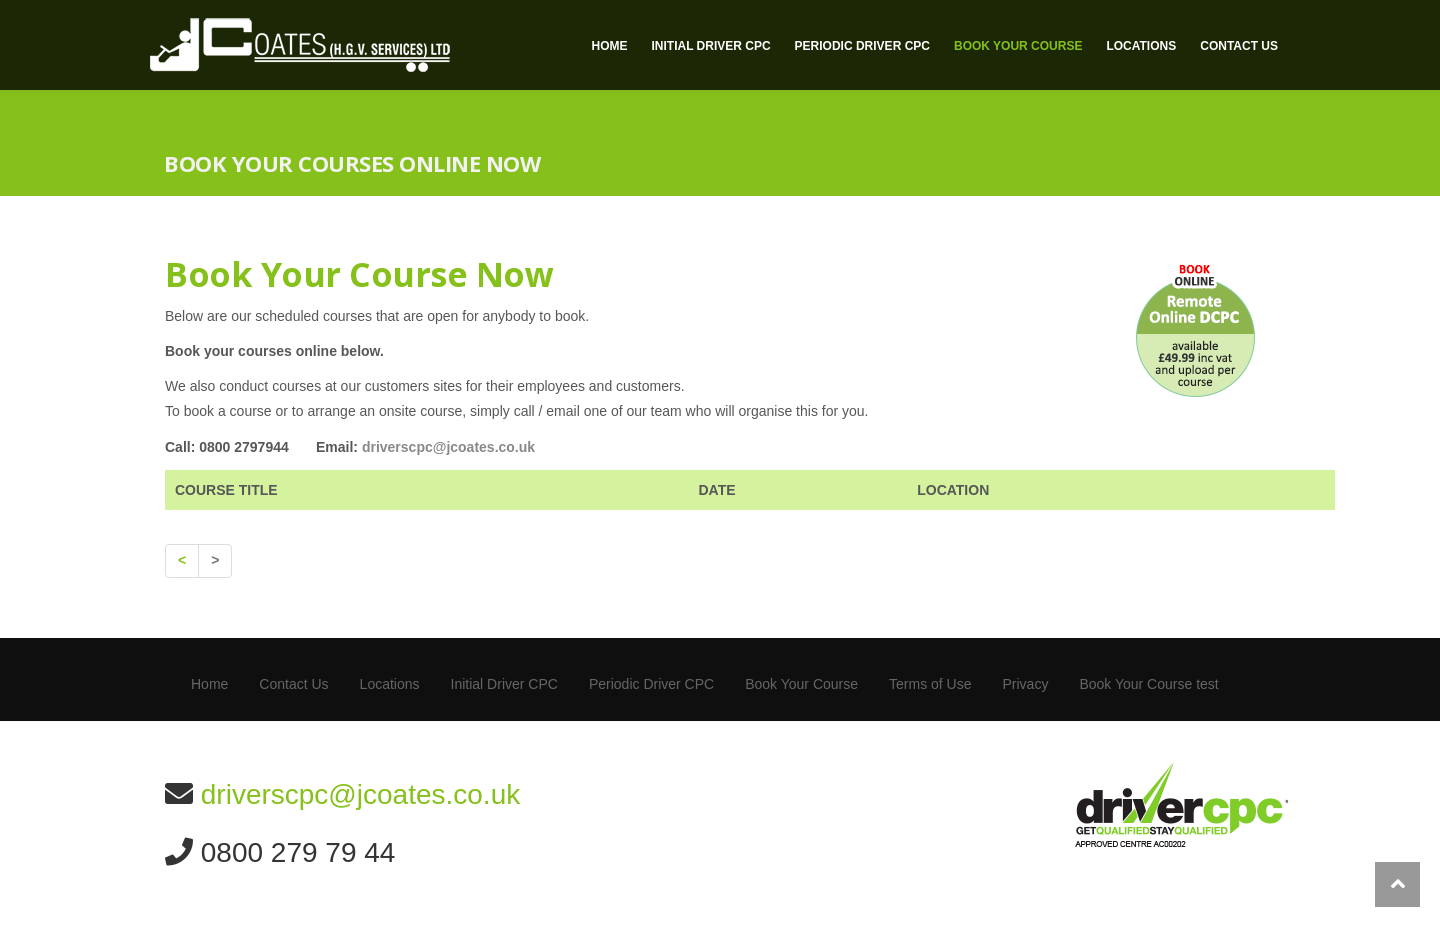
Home (609, 46)
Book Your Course (1018, 46)
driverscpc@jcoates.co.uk (448, 447)
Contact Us (1239, 46)
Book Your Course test (1148, 684)
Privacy (1025, 684)
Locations (1141, 46)
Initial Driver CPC (710, 46)
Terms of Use (930, 684)
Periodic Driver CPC (862, 46)
